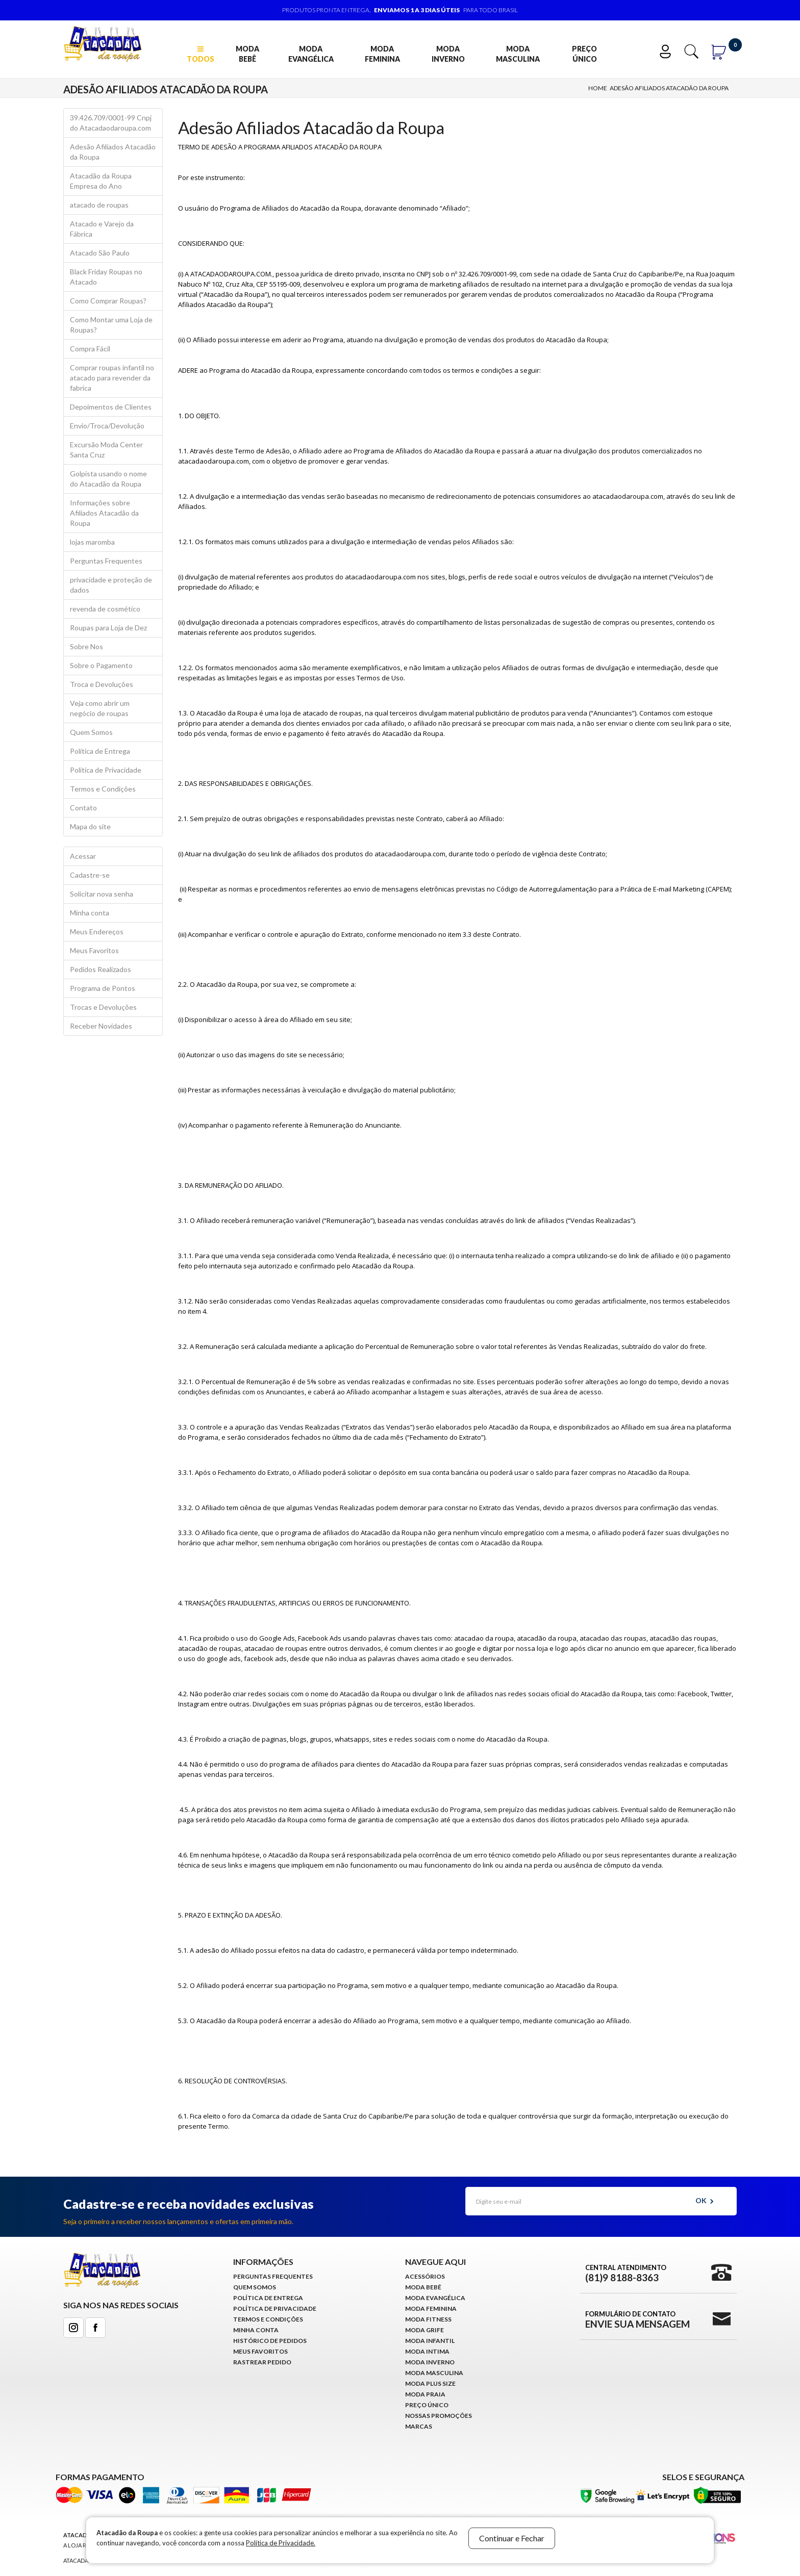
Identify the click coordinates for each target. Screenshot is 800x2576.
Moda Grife (424, 2330)
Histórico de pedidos (270, 2340)
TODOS (200, 54)
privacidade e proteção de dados (111, 584)
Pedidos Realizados (100, 969)
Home (597, 88)
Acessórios (425, 2276)
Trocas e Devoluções (103, 1007)
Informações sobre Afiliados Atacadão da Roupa (104, 512)
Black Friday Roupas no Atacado (106, 276)
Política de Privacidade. (280, 2543)
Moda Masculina (518, 53)
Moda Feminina (382, 53)
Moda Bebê (247, 53)
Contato (83, 807)
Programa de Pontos (102, 988)
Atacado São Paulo (100, 252)
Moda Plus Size (430, 2383)
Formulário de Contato (637, 2319)
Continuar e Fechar (511, 2538)
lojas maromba (92, 542)
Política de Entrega (100, 751)
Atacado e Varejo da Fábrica (102, 228)
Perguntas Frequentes (106, 560)
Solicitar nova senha (101, 893)
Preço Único (584, 53)
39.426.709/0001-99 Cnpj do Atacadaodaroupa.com (111, 122)
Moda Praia (425, 2394)
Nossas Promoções (438, 2415)
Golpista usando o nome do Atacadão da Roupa (108, 478)
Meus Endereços (96, 931)
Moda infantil (430, 2340)
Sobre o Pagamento (101, 665)
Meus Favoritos (94, 950)
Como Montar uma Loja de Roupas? (111, 324)
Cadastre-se (90, 875)
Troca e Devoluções (101, 684)
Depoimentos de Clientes (111, 406)
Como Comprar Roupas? (108, 300)
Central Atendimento (625, 2273)
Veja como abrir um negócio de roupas (100, 708)
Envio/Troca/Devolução (107, 425)
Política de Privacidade (105, 770)
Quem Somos (91, 732)
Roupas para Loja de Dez (108, 627)
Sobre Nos (86, 646)
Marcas (418, 2426)
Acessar (83, 856)
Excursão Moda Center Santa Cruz (106, 449)
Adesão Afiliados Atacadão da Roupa (669, 88)
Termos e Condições (103, 788)
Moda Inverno (448, 53)
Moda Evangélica (311, 53)
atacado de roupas (99, 204)
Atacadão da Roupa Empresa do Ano (101, 180)
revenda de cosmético (105, 608)
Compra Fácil (90, 348)
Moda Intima (427, 2351)
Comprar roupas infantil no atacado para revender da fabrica (112, 377)
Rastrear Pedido (262, 2362)
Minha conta (89, 912)
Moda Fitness (428, 2319)
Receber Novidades (101, 1026)
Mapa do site (90, 826)
